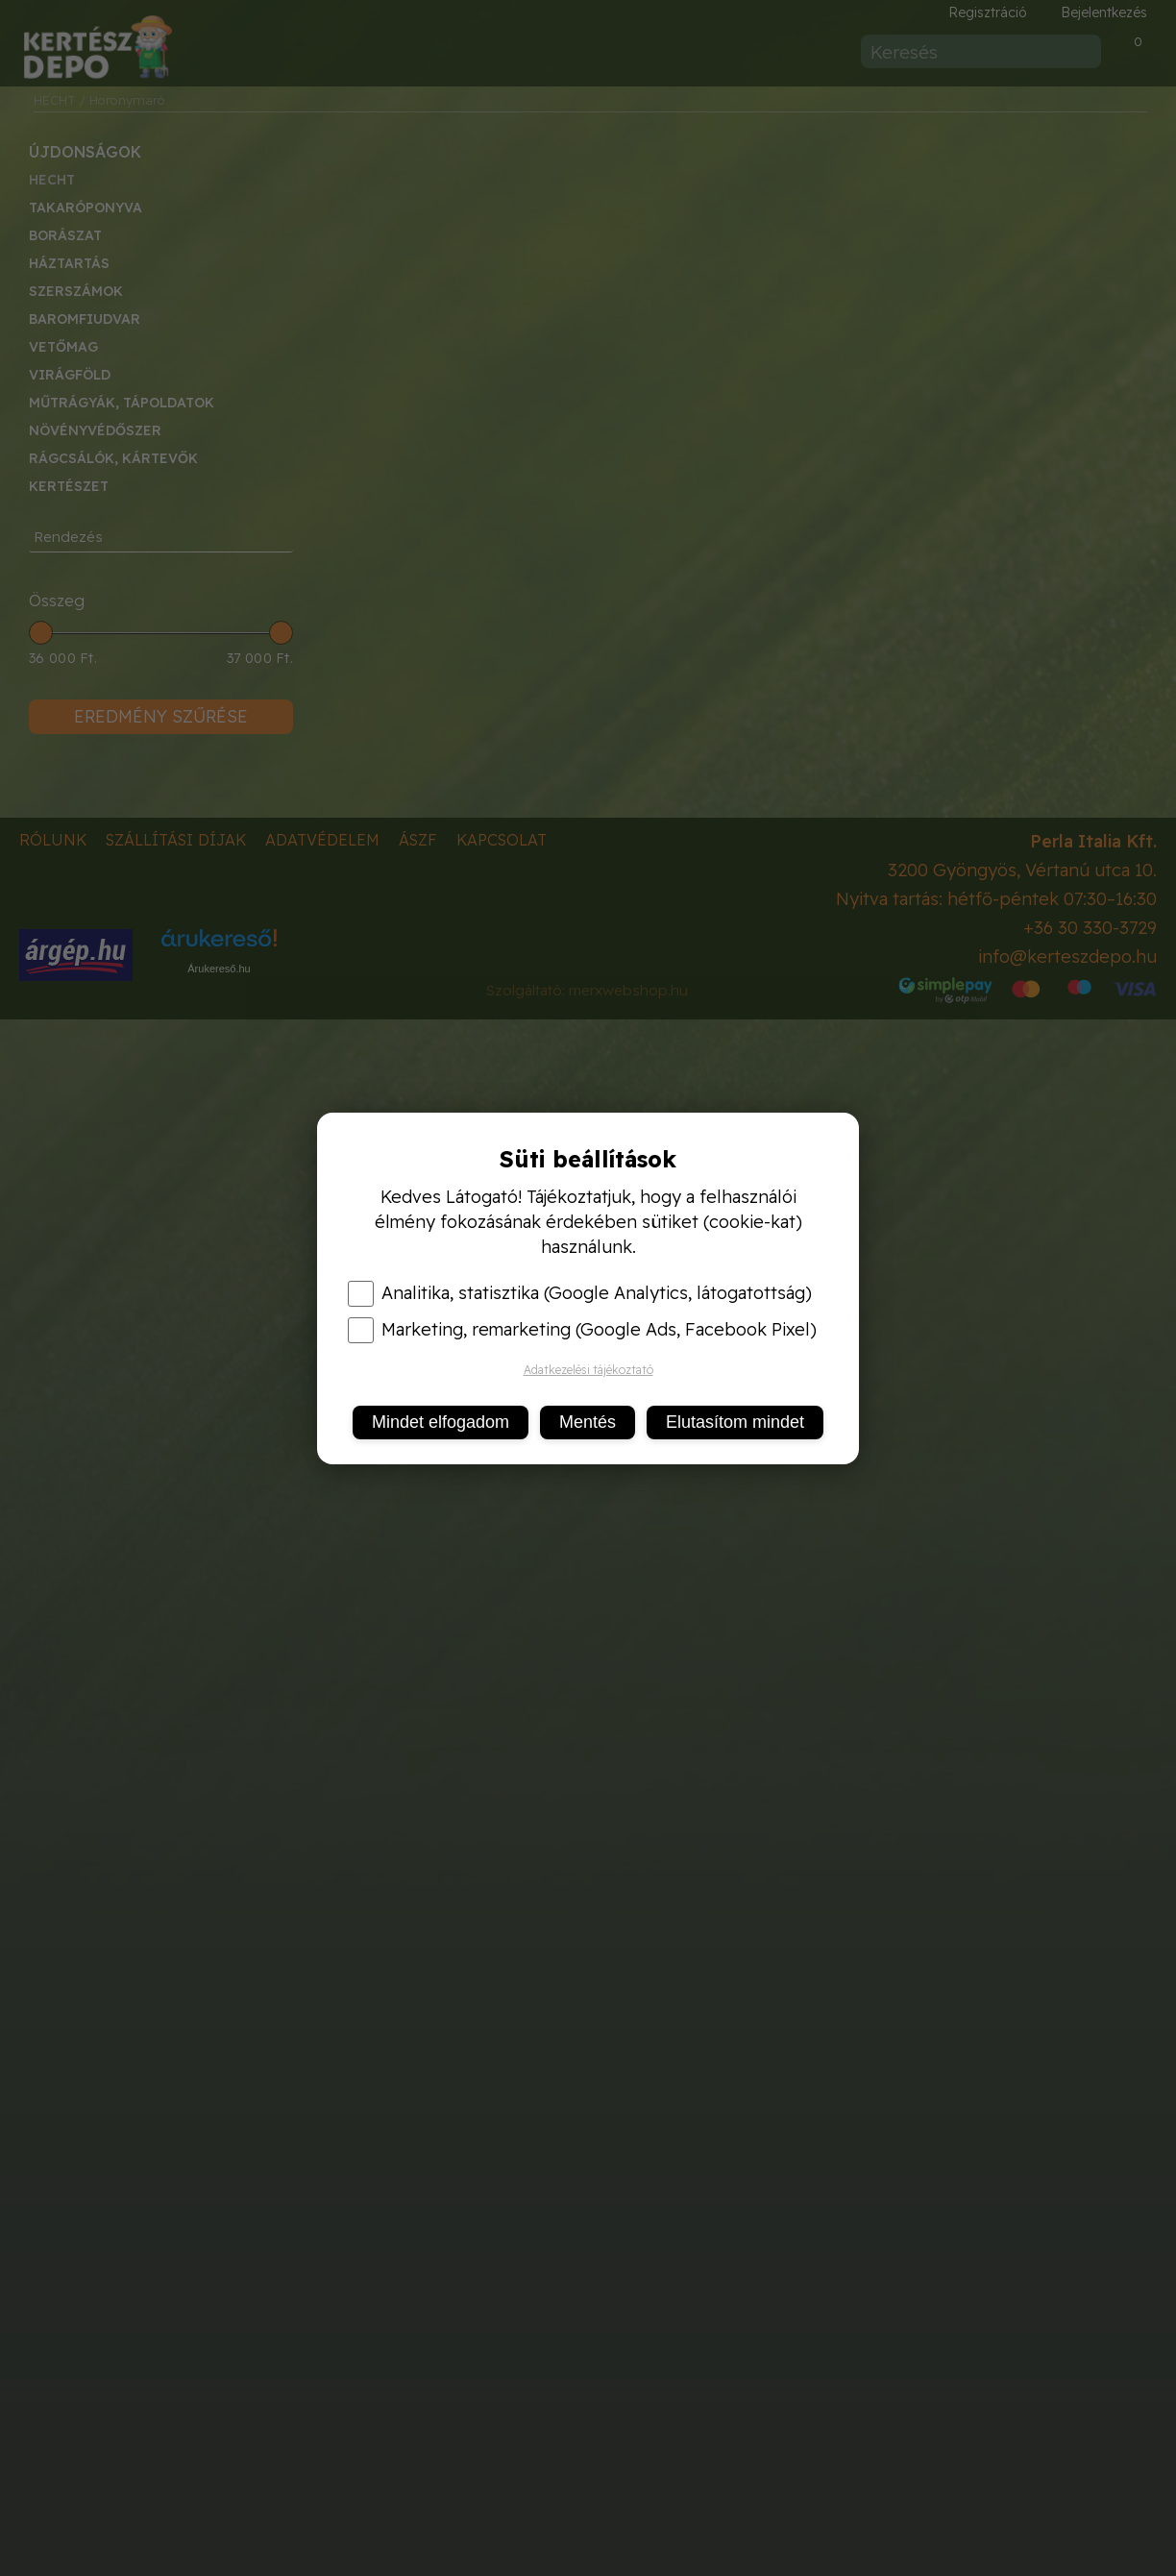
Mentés (587, 1422)
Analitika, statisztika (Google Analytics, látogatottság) (580, 1293)
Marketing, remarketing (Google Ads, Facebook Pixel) (582, 1329)
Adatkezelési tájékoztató (588, 1369)
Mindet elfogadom (440, 1422)
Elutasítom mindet (735, 1422)
